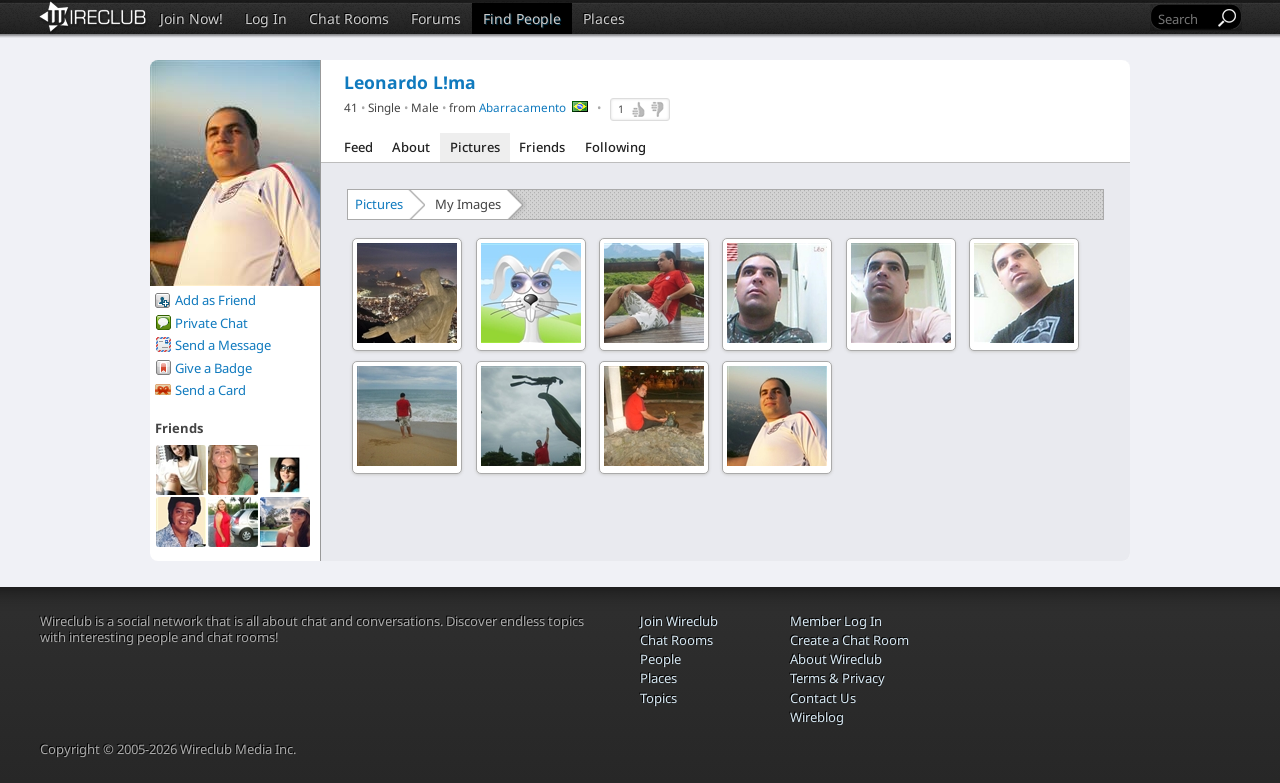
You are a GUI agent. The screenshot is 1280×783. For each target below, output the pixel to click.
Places (604, 18)
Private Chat (211, 323)
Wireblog (817, 717)
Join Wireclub (679, 621)
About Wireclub (836, 659)
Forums (436, 18)
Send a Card (210, 390)
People (660, 659)
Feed (358, 147)
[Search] (1184, 18)
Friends (542, 147)
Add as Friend (215, 300)
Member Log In (836, 621)
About (411, 147)
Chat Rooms (349, 18)
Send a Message (223, 345)
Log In (266, 18)
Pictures (475, 147)
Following (615, 147)
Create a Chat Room (849, 640)
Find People (522, 18)
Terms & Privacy (837, 678)
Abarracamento (522, 107)
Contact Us (823, 698)
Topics (658, 698)
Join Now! (191, 18)
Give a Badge (213, 368)
